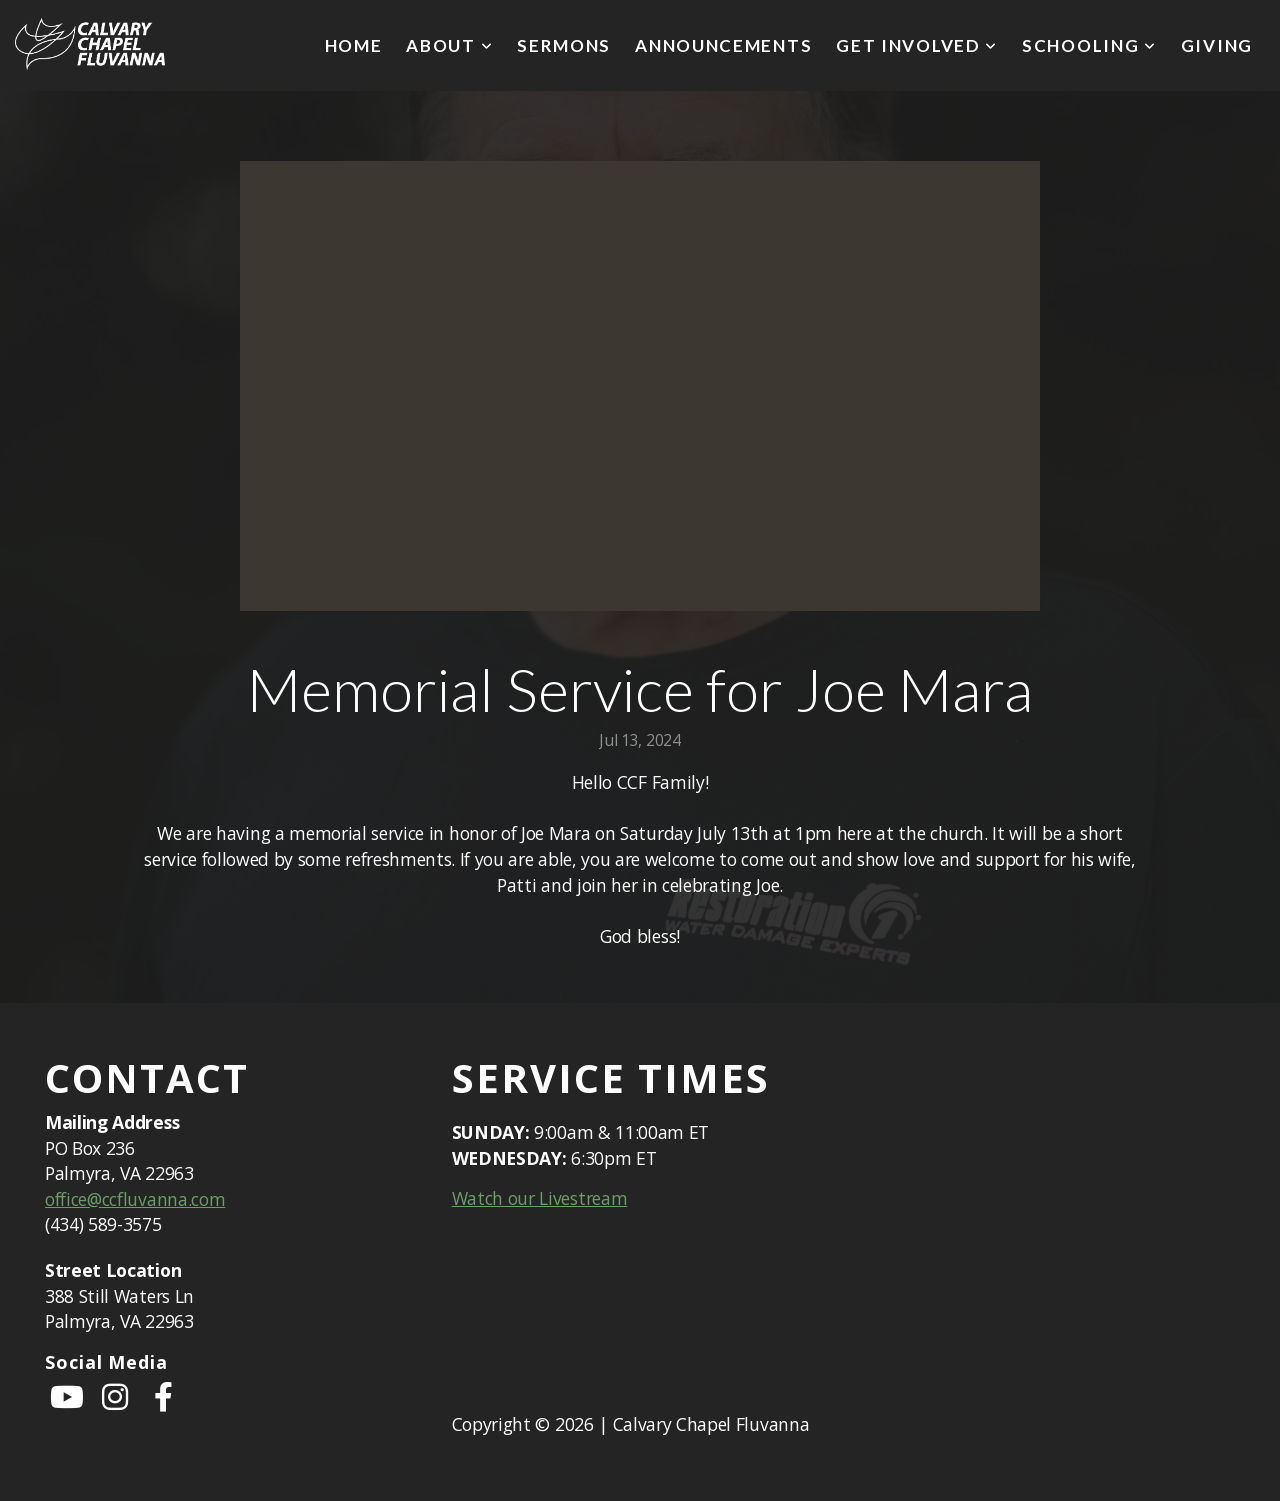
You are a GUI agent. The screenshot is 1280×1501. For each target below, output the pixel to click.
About (449, 45)
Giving (1217, 45)
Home (354, 45)
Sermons (564, 45)
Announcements (723, 45)
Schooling (1089, 45)
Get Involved (917, 45)
